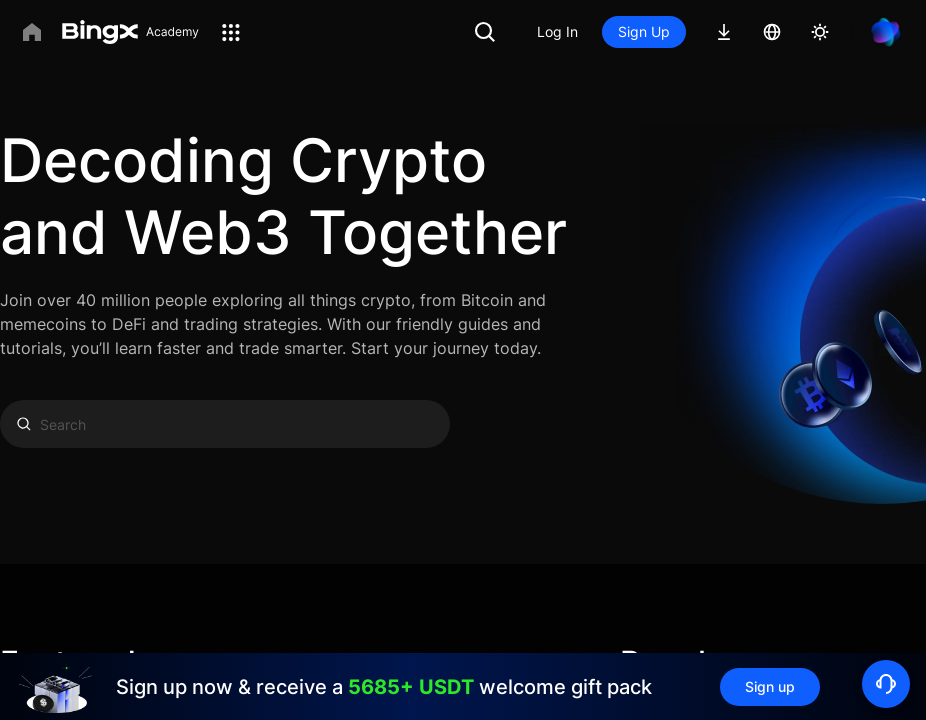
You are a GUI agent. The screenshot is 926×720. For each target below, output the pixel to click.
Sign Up (644, 31)
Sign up (770, 686)
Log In (557, 31)
